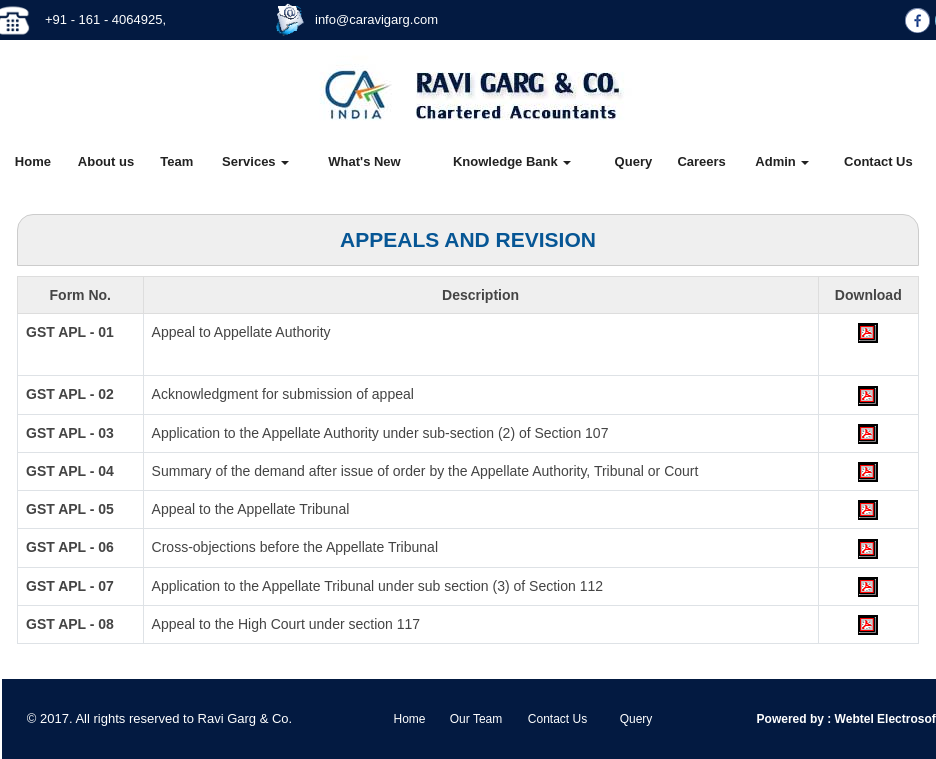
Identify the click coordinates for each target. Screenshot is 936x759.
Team (176, 161)
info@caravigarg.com (376, 19)
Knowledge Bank (512, 161)
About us (106, 161)
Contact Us (878, 161)
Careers (701, 161)
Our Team (476, 719)
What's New (364, 161)
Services (255, 161)
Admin (782, 161)
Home (33, 161)
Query (634, 161)
